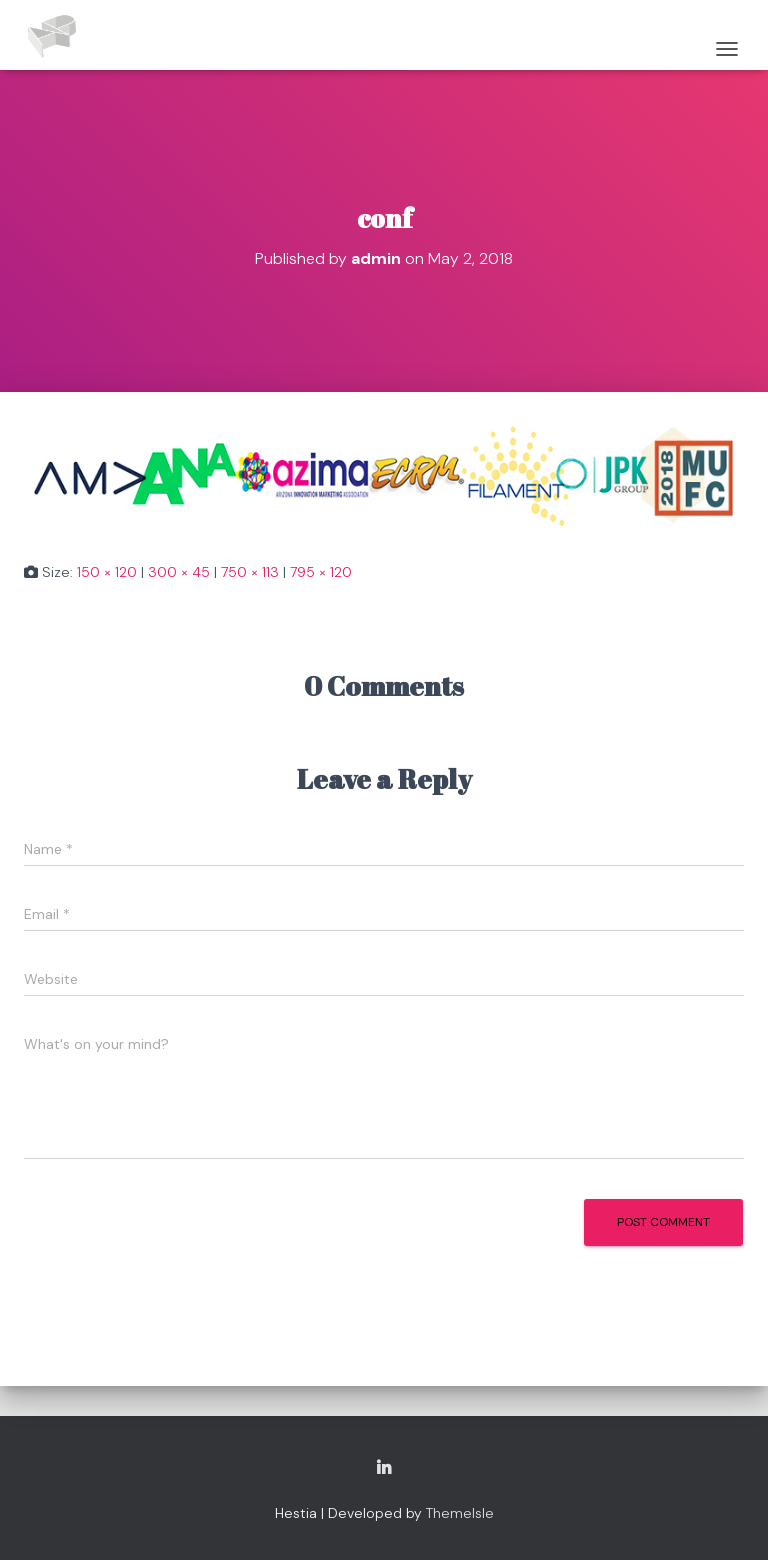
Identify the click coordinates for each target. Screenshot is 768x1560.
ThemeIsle (460, 1513)
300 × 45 (179, 572)
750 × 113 (250, 572)
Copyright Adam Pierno (384, 1469)
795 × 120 (321, 572)
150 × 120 (107, 572)
